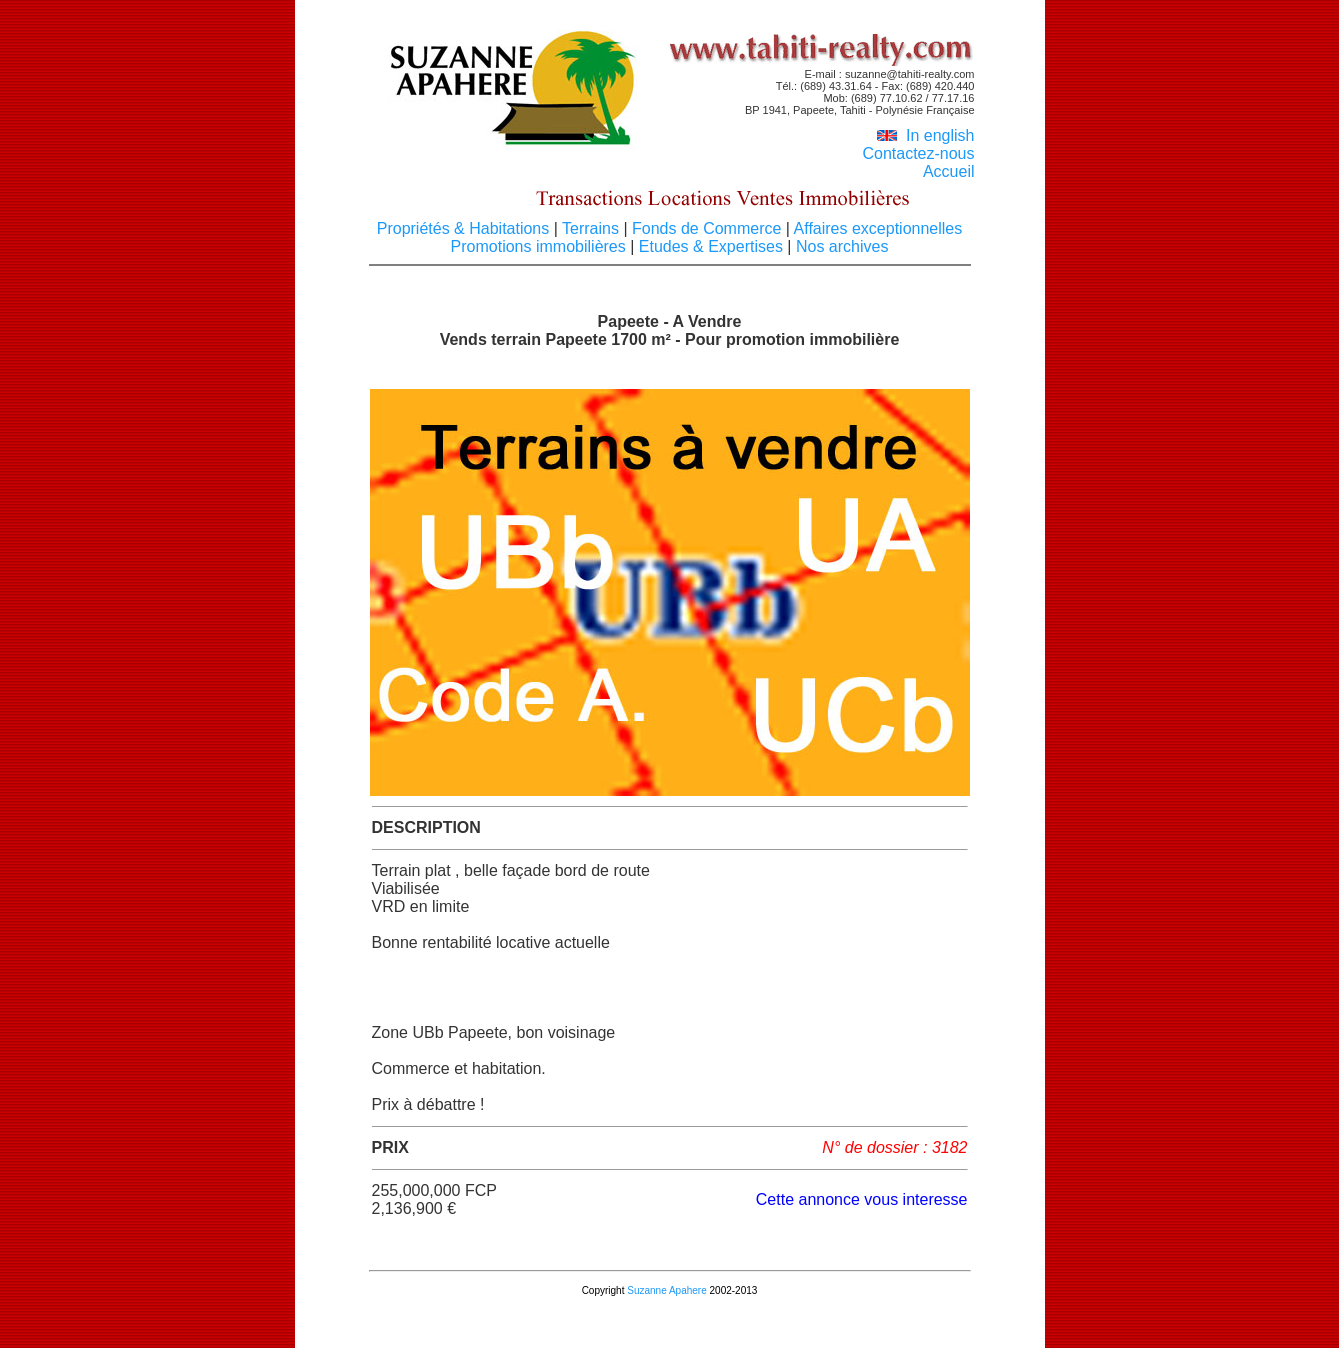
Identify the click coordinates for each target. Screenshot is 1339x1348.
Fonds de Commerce (707, 228)
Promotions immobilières (541, 246)
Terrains (591, 228)
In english (925, 135)
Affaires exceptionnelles (876, 228)
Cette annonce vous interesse (862, 1199)
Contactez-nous (918, 153)
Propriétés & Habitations (465, 228)
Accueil (949, 171)
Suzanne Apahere (667, 1290)
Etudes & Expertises (710, 246)
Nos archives (839, 246)
